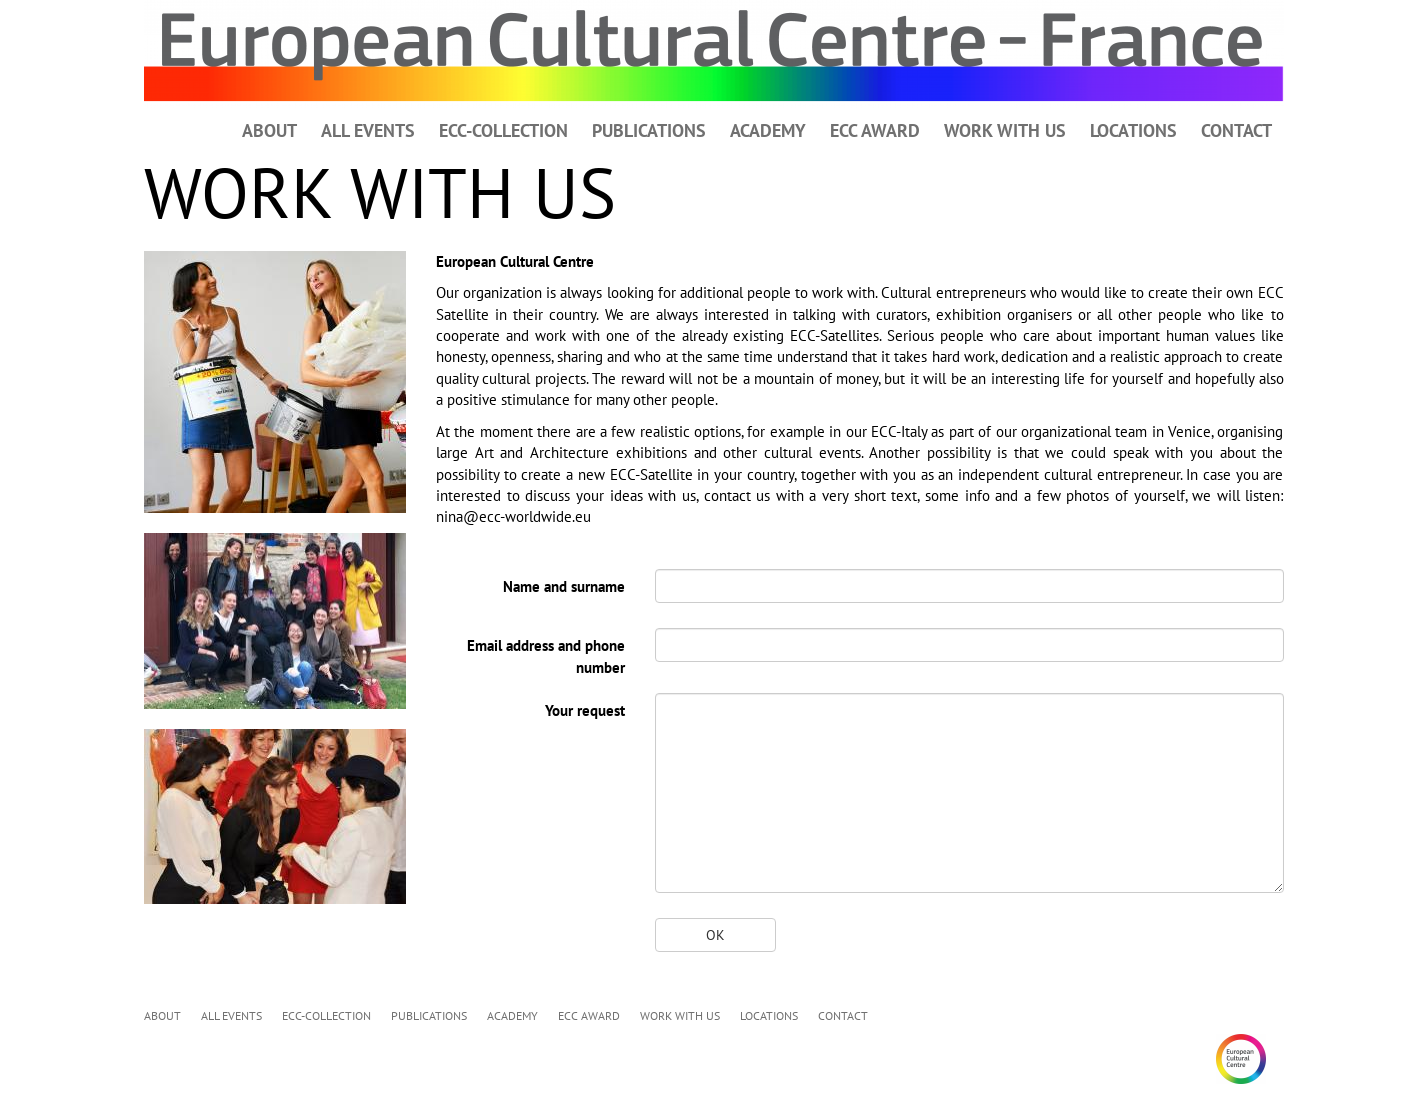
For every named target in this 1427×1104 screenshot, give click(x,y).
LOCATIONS (1133, 130)
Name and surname (564, 586)
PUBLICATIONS (649, 130)
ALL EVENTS (368, 130)
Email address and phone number (546, 656)
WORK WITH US (1005, 130)
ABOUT (269, 130)
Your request (585, 710)
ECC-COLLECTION (503, 130)
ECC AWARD (875, 130)
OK (715, 935)
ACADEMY (768, 130)
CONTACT (1236, 130)
